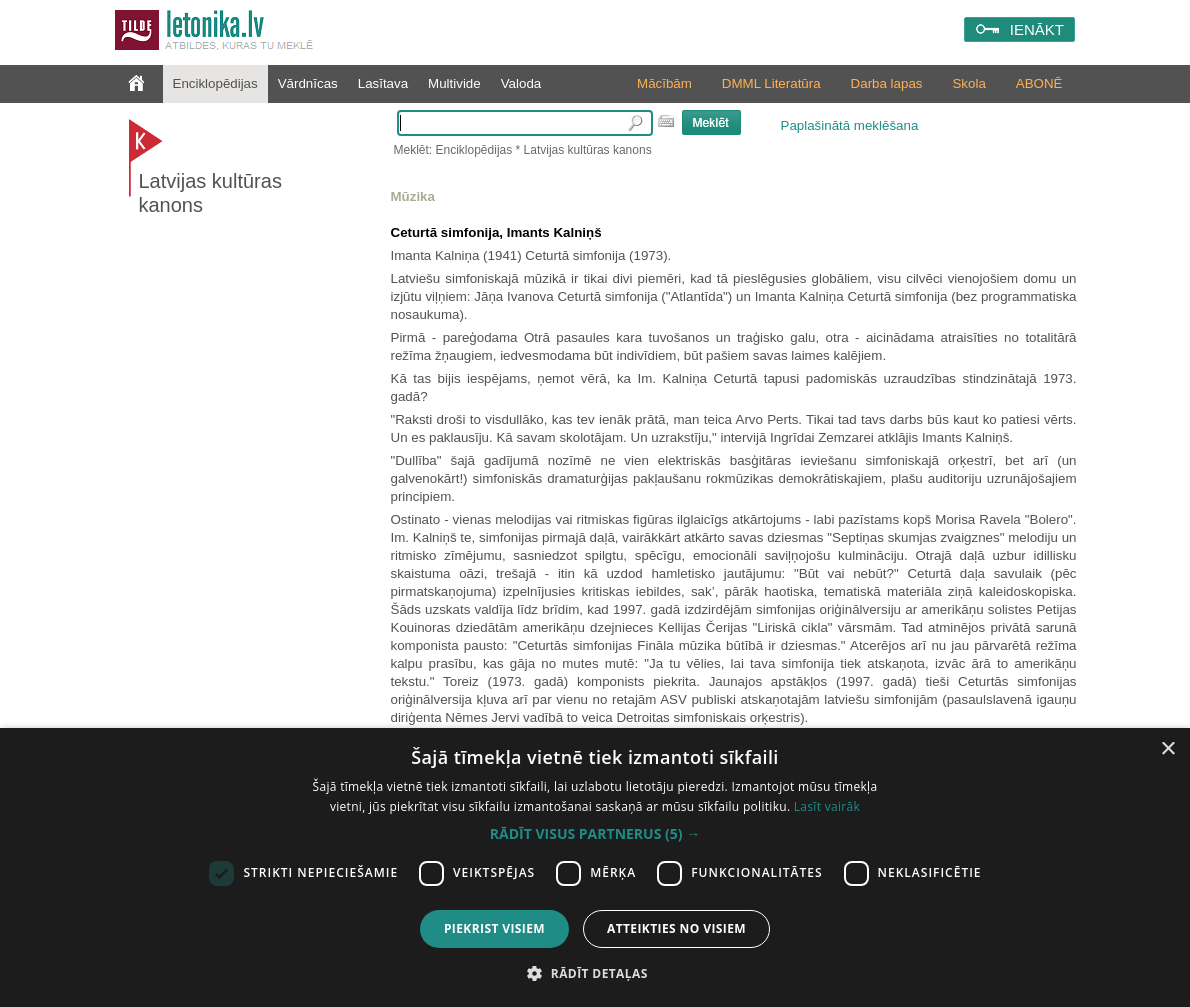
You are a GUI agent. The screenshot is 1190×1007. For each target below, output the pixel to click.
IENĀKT (1037, 29)
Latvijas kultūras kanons (210, 193)
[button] (595, 834)
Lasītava (383, 83)
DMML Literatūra (771, 83)
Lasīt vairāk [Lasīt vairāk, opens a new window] (827, 806)
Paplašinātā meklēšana (850, 125)
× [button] (1167, 749)
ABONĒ (1039, 83)
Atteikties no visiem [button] (676, 928)
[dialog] (595, 867)
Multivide (454, 83)
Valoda (521, 83)
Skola (968, 83)
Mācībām (664, 83)
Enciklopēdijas (215, 83)
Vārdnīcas (308, 83)
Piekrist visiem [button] (494, 928)
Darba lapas (887, 83)
